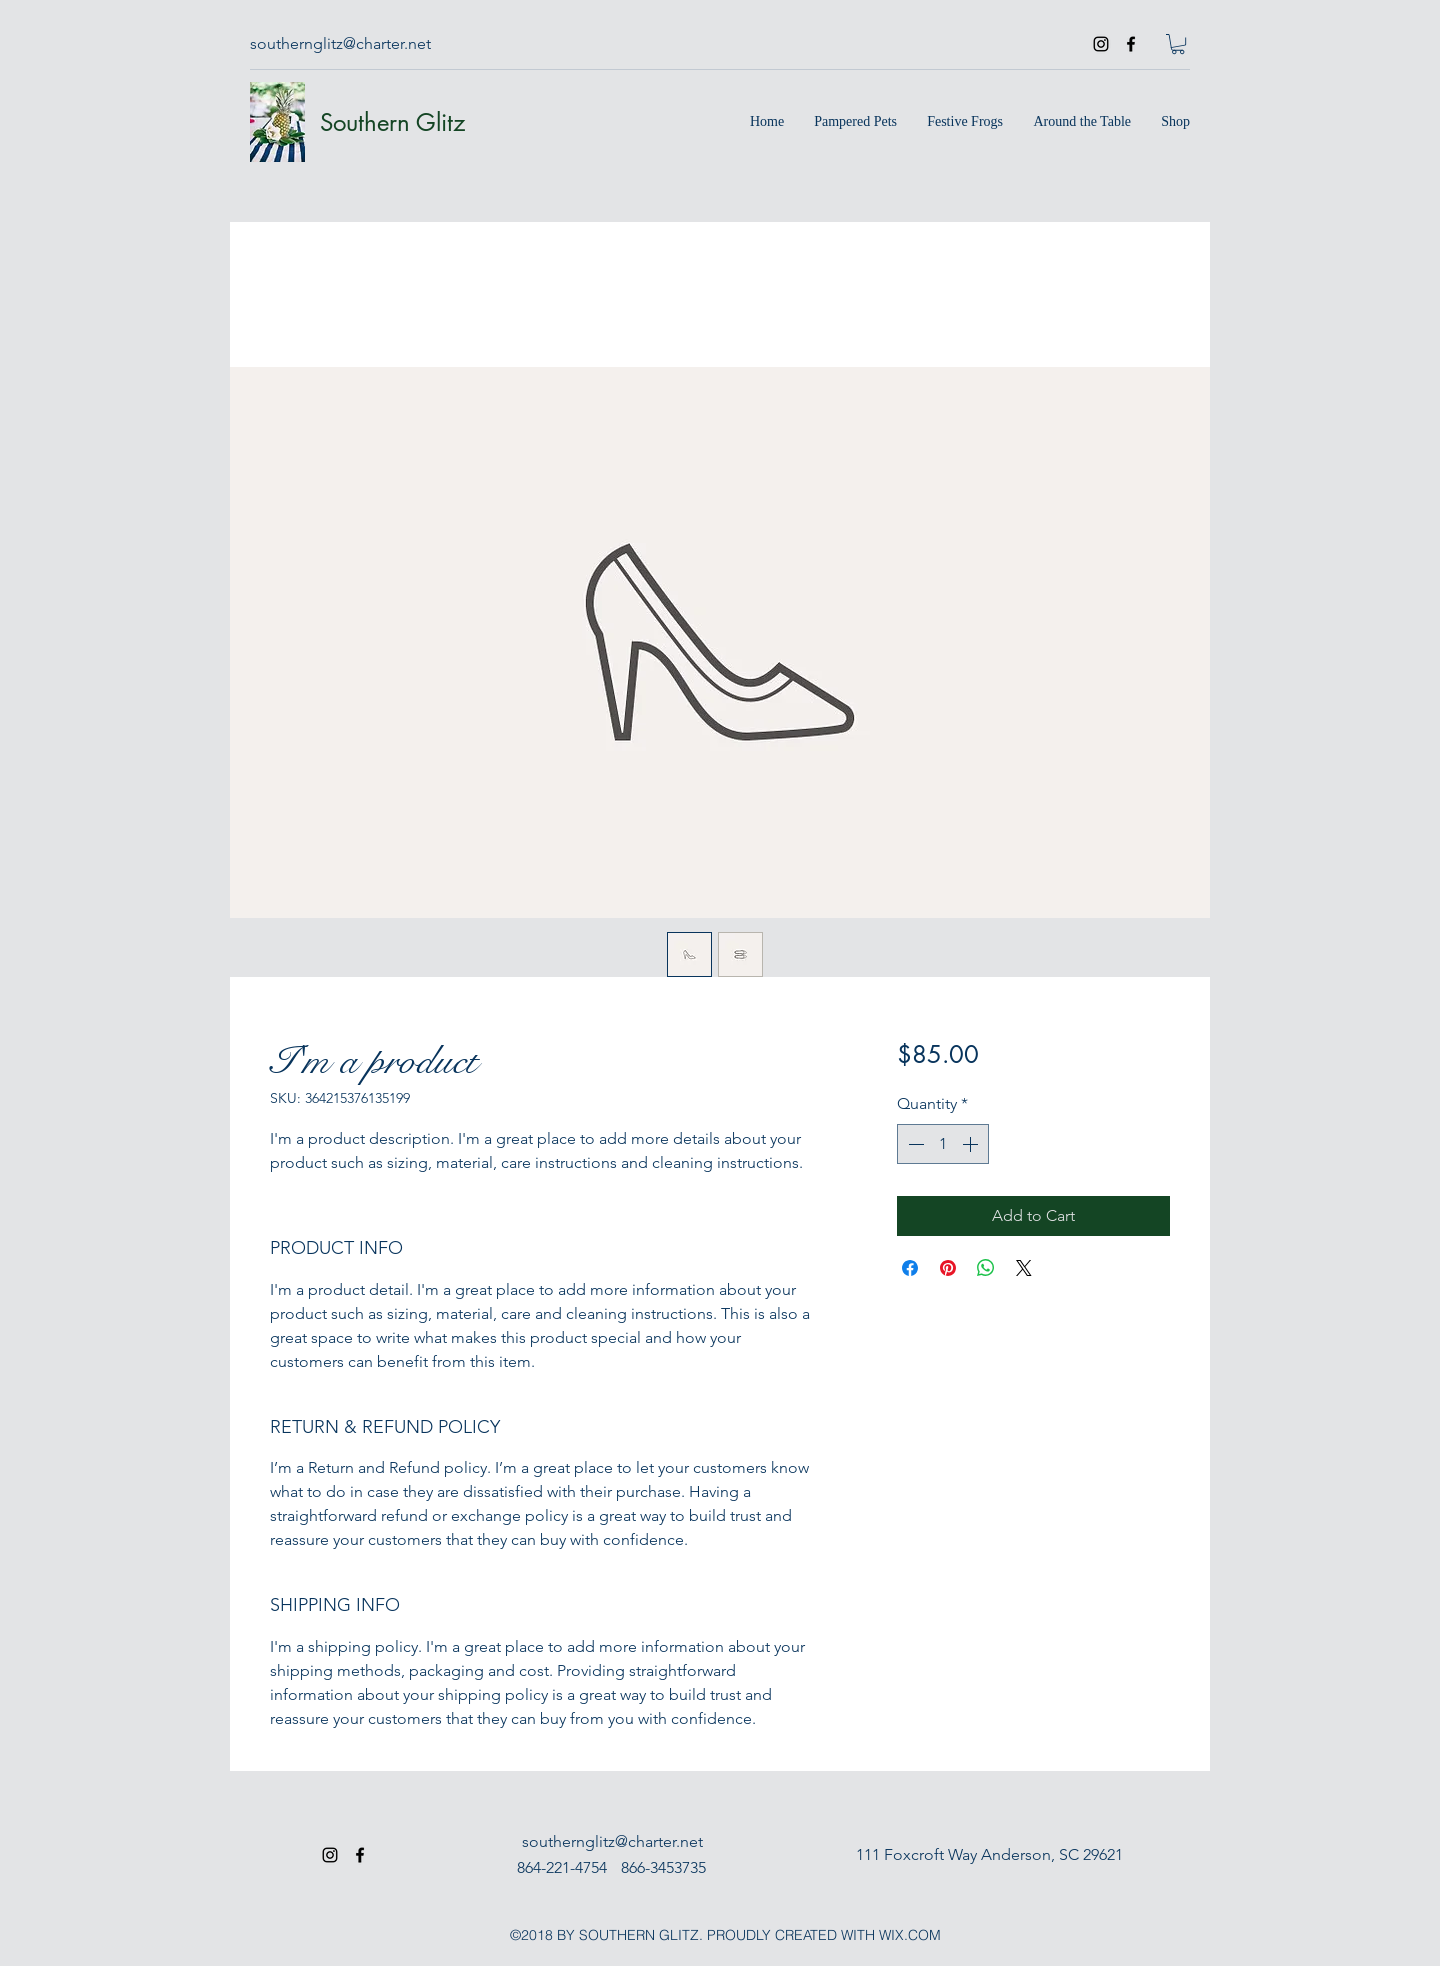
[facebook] (1131, 44)
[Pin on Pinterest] (948, 1268)
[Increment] (972, 1144)
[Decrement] (914, 1144)
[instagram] (1101, 44)
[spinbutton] (943, 1144)
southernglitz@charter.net (340, 43)
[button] (1178, 44)
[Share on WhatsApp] (986, 1268)
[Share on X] (1024, 1268)
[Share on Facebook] (910, 1268)
